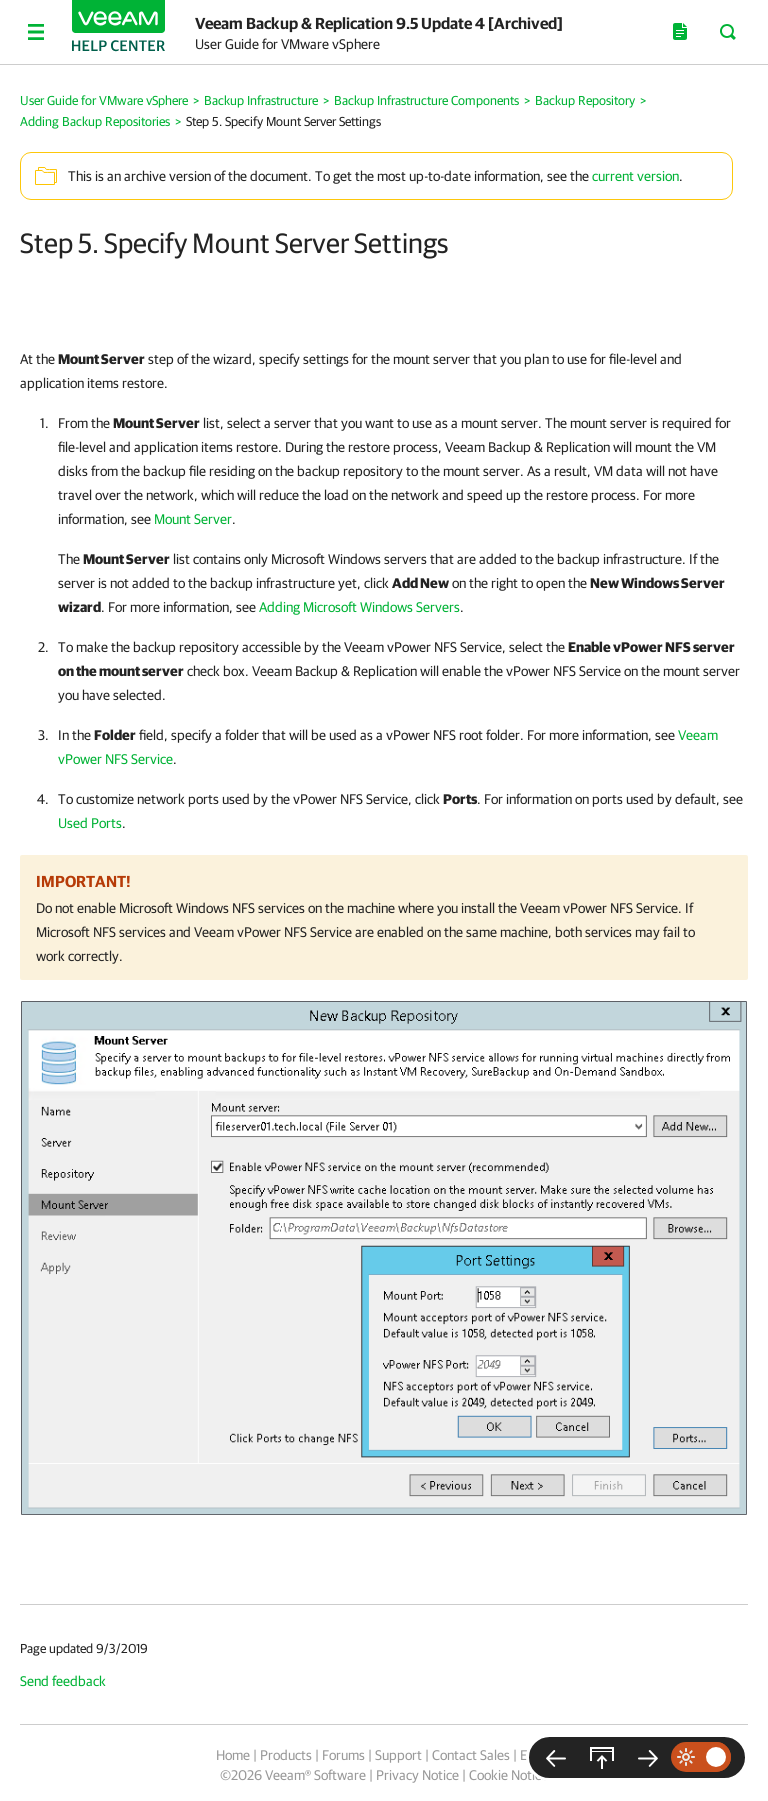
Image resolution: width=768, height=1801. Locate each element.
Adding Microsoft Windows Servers (359, 607)
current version (635, 176)
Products (286, 1755)
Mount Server (193, 519)
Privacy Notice (417, 1775)
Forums (343, 1755)
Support (398, 1755)
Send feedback (63, 1681)
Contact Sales (471, 1755)
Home (233, 1755)
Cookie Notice (508, 1775)
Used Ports (90, 823)
